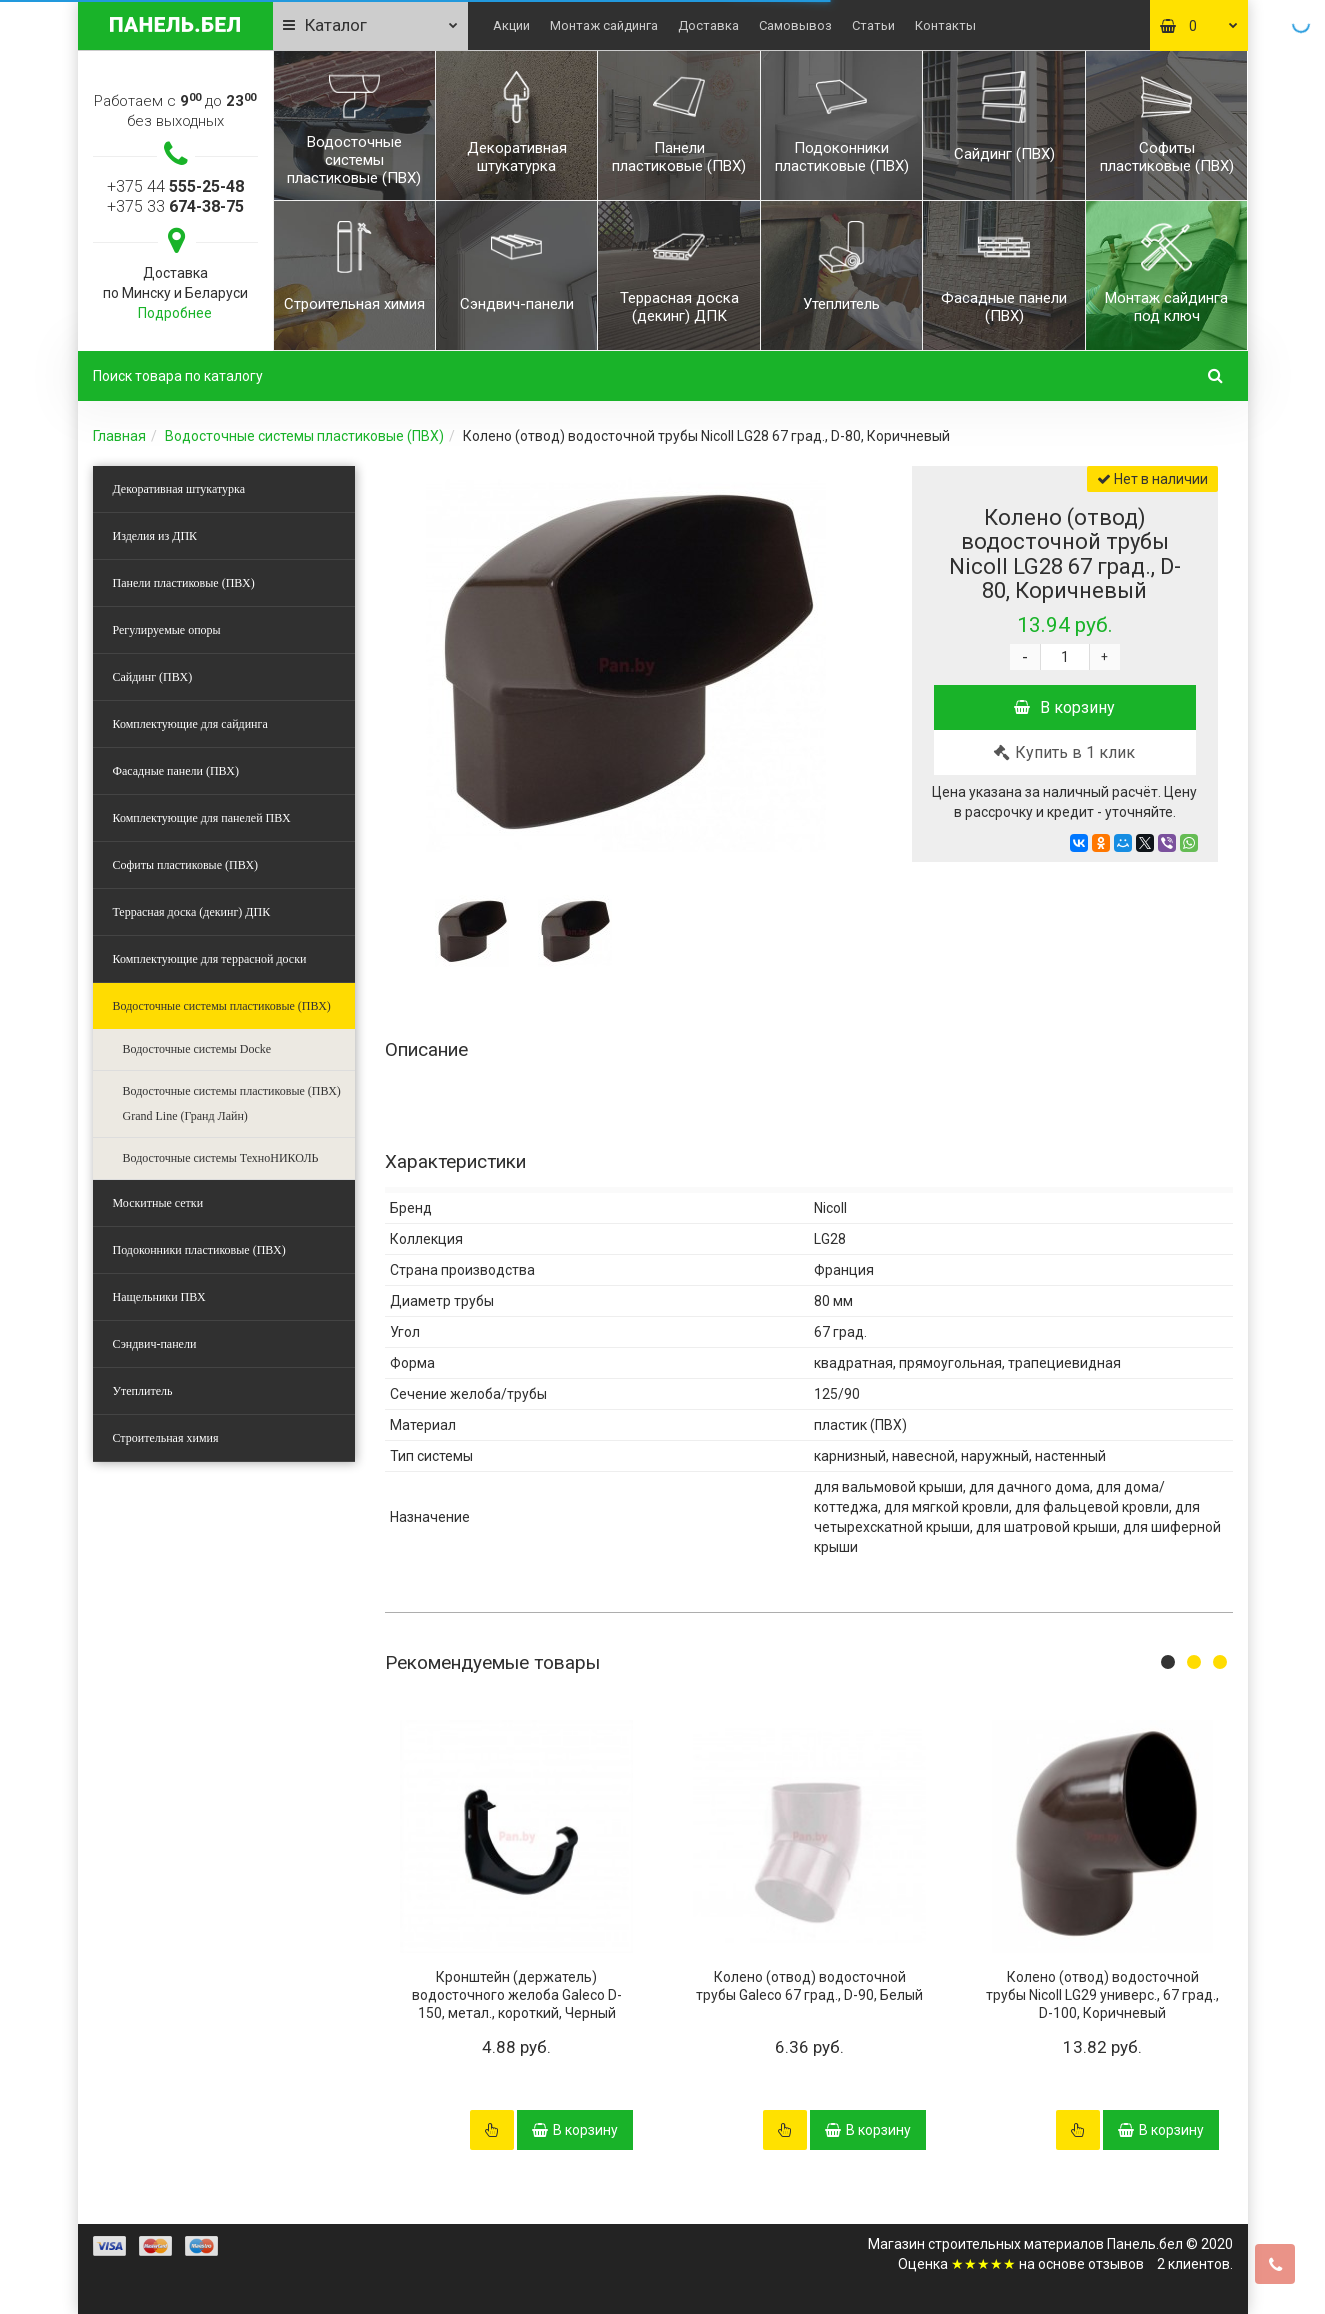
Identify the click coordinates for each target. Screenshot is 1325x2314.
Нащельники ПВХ (159, 1297)
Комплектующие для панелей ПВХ (202, 818)
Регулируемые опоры (167, 630)
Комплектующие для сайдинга (190, 724)
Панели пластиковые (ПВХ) (184, 583)
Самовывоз (795, 25)
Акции (511, 25)
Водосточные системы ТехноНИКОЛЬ (221, 1158)
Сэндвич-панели (155, 1344)
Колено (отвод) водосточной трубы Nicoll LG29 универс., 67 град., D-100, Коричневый (1102, 1995)
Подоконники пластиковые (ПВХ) (199, 1250)
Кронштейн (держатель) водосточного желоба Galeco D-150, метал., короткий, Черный (517, 1995)
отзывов (1116, 2264)
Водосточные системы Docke (197, 1049)
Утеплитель (143, 1391)
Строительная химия (166, 1438)
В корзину (1064, 707)
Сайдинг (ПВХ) (153, 677)
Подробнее (175, 313)
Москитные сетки (158, 1203)
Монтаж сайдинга (604, 25)
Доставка (708, 25)
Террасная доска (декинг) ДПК (192, 912)
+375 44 (175, 186)
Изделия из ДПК (155, 536)
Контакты (945, 25)
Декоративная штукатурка (179, 489)
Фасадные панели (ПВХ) (176, 771)
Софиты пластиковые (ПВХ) (186, 865)
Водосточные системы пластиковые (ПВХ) (304, 436)
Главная (119, 436)
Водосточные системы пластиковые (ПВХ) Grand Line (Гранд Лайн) (232, 1103)
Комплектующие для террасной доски (210, 959)
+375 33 (175, 206)
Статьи (873, 25)
